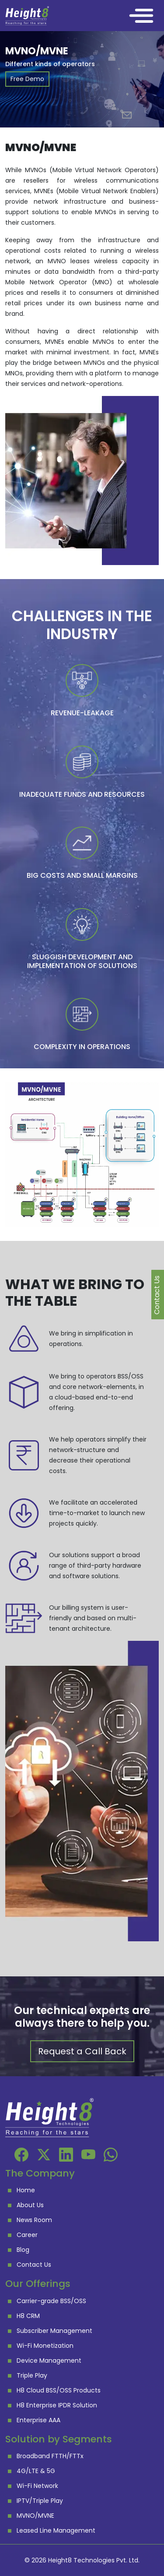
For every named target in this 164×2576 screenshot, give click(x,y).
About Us (30, 2205)
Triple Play (32, 2375)
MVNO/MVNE (35, 2515)
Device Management (49, 2360)
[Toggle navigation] (141, 16)
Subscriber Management (54, 2330)
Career (27, 2234)
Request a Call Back (82, 2051)
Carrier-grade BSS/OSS (51, 2301)
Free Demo (27, 78)
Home (26, 2190)
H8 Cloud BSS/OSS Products (59, 2390)
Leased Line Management (56, 2530)
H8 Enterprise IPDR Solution (57, 2405)
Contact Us (34, 2264)
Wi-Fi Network (37, 2485)
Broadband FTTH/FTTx (50, 2456)
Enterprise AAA (38, 2420)
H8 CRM (28, 2315)
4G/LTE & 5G (36, 2470)
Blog (23, 2249)
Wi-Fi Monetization (45, 2345)
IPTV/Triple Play (40, 2500)
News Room (34, 2220)
